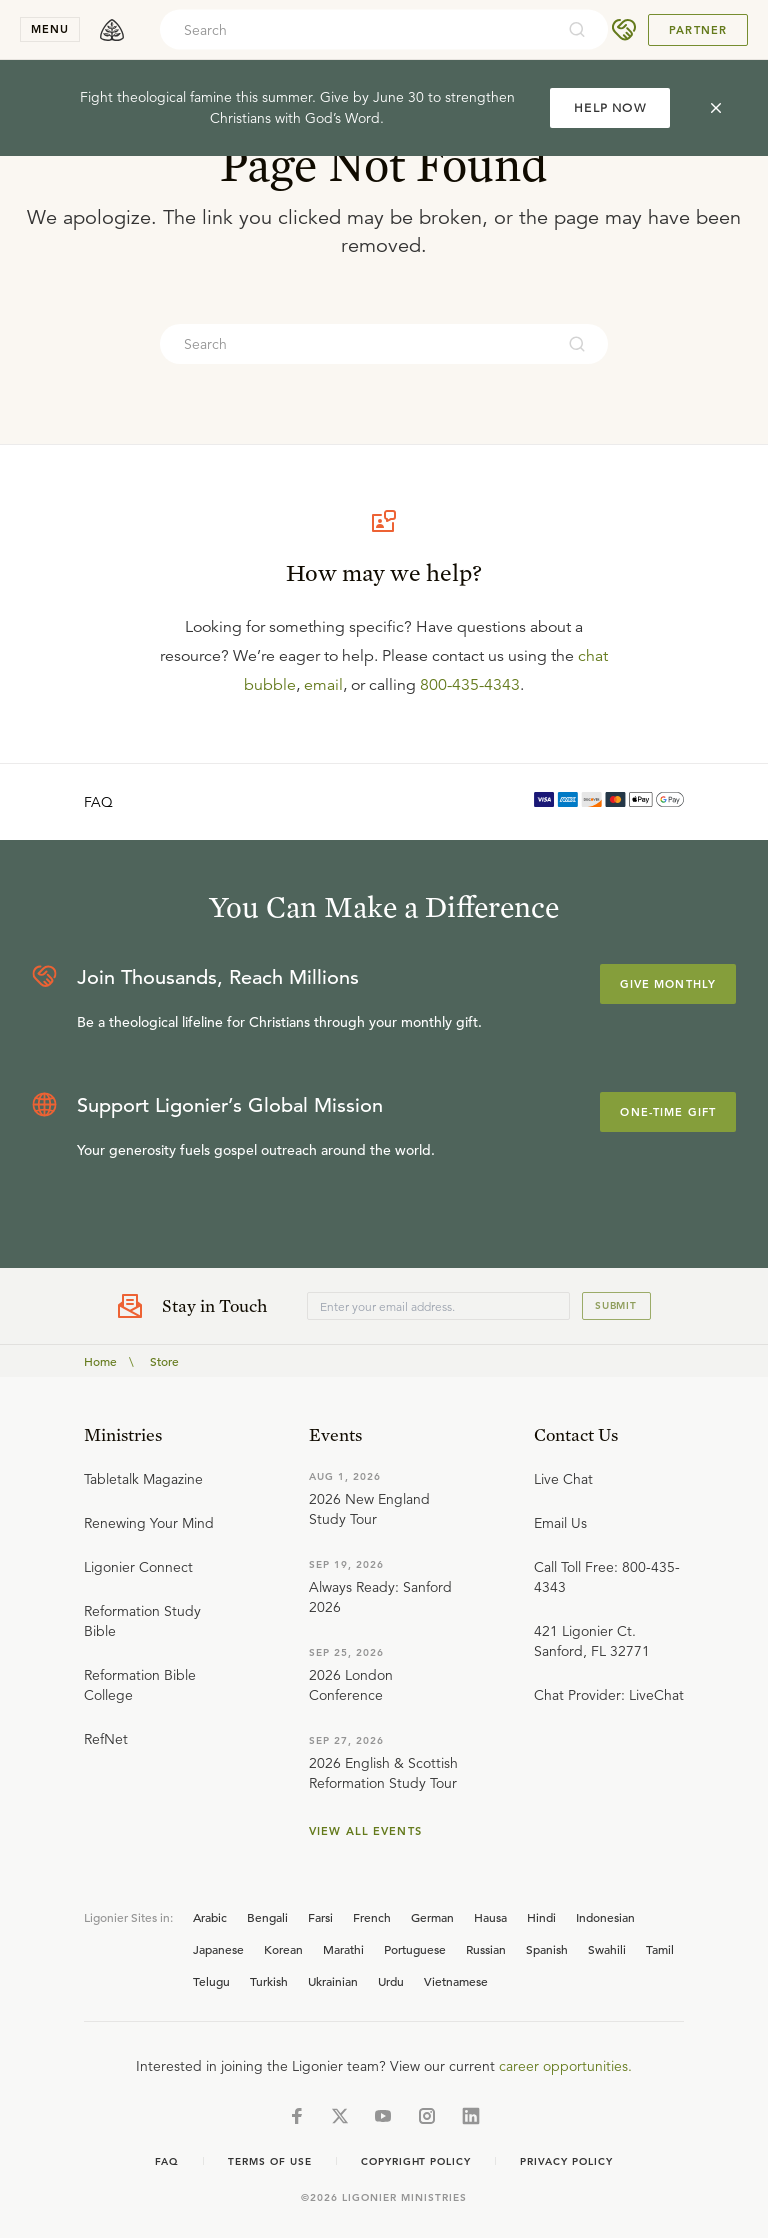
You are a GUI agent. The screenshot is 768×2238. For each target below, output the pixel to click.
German (432, 1917)
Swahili (607, 1949)
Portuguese (415, 1949)
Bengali (267, 1917)
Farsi (320, 1917)
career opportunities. (565, 2066)
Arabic (210, 1917)
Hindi (541, 1917)
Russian (486, 1949)
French (372, 1917)
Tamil (660, 1949)
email (323, 685)
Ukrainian (333, 1981)
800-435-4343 (470, 685)
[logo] (112, 30)
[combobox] (357, 30)
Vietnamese (456, 1981)
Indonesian (605, 1917)
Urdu (391, 1981)
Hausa (490, 1917)
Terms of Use (270, 2161)
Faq (167, 2161)
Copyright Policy (416, 2161)
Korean (283, 1949)
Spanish (547, 1949)
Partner (698, 30)
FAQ (98, 802)
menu (50, 29)
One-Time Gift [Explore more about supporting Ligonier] (668, 1112)
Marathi (343, 1949)
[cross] (716, 108)
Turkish (269, 1981)
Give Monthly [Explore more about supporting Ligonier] (668, 984)
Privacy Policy (566, 2161)
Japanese (218, 1949)
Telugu (211, 1981)
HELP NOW (610, 107)
